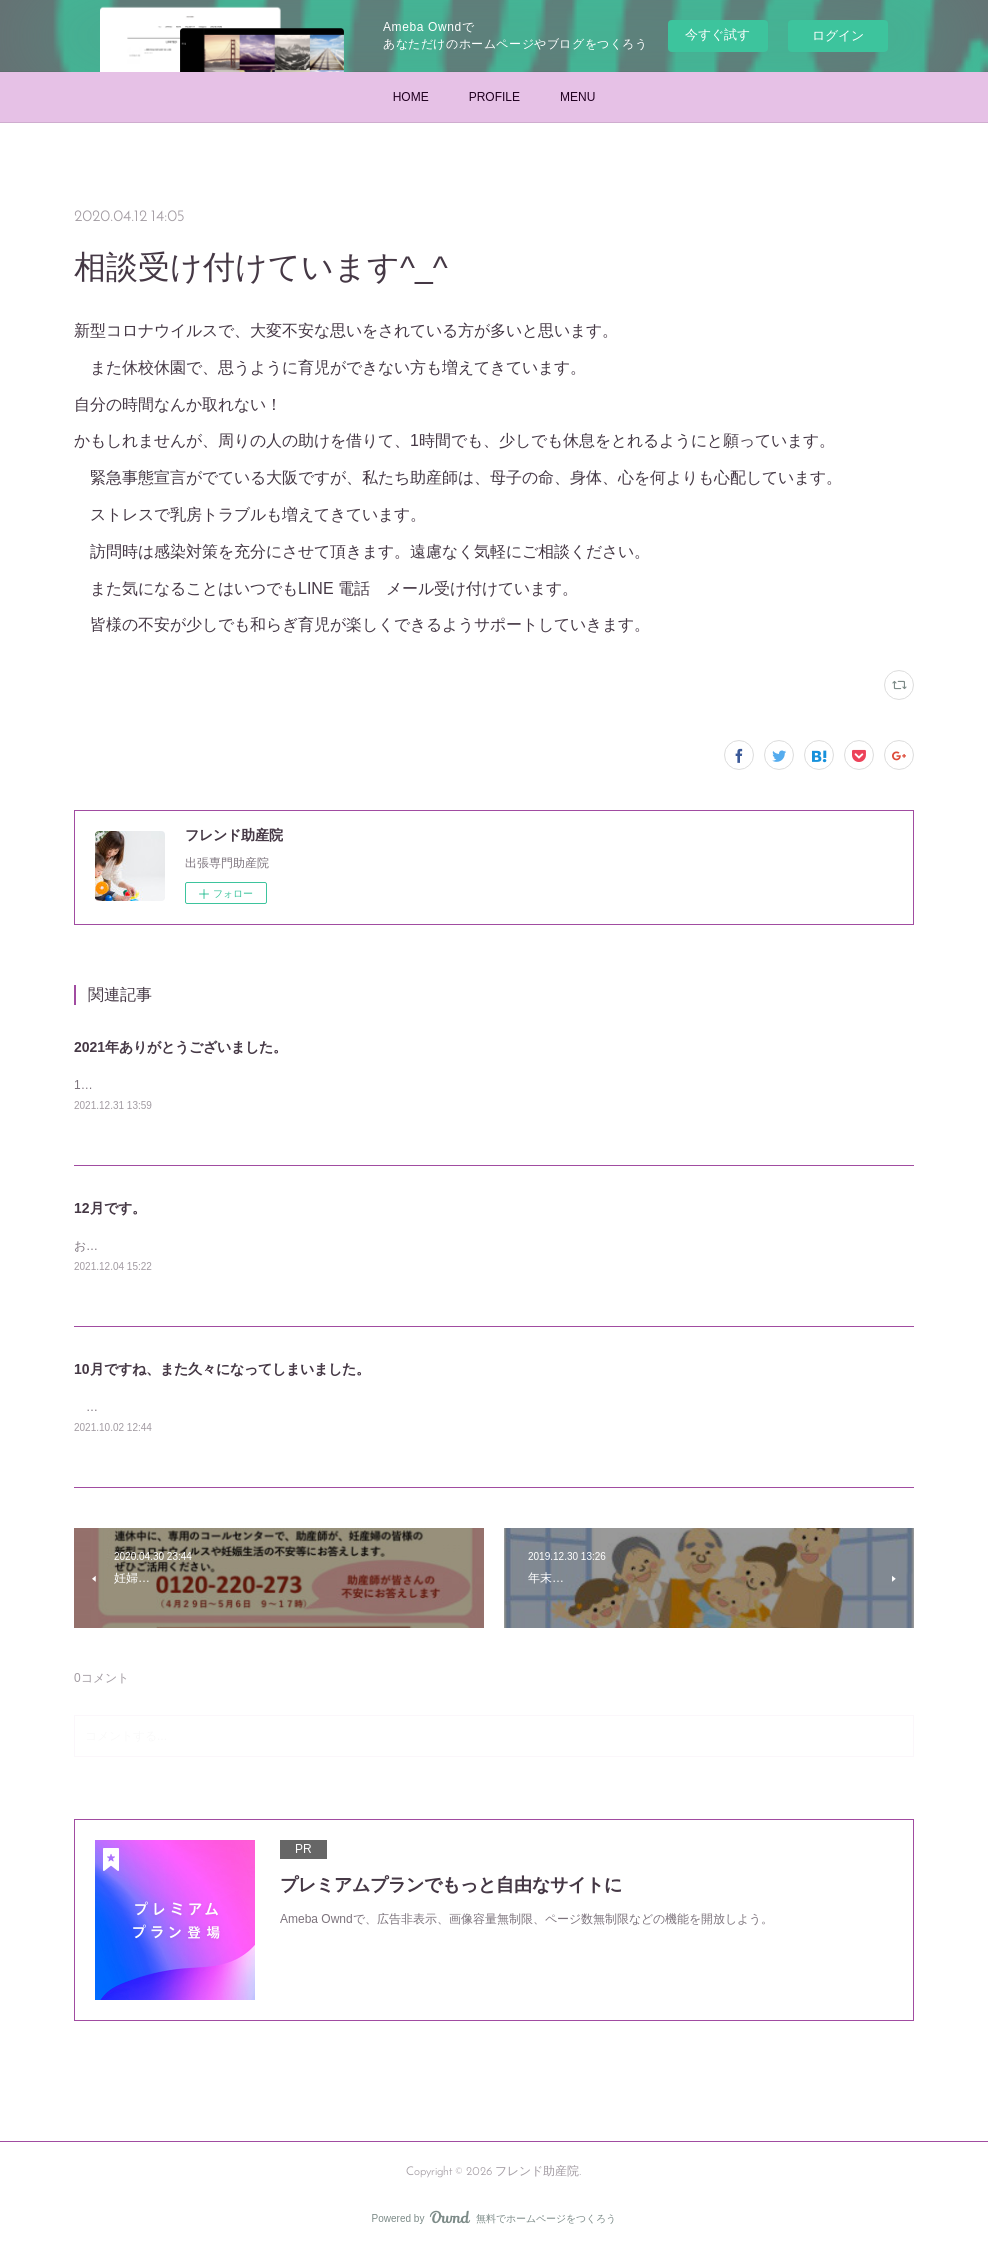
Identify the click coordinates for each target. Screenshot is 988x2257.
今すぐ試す (717, 34)
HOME (411, 97)
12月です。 (110, 1210)
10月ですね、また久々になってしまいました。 (222, 1372)
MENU (577, 97)
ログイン (838, 35)
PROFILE (494, 97)
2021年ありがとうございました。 (180, 1047)
